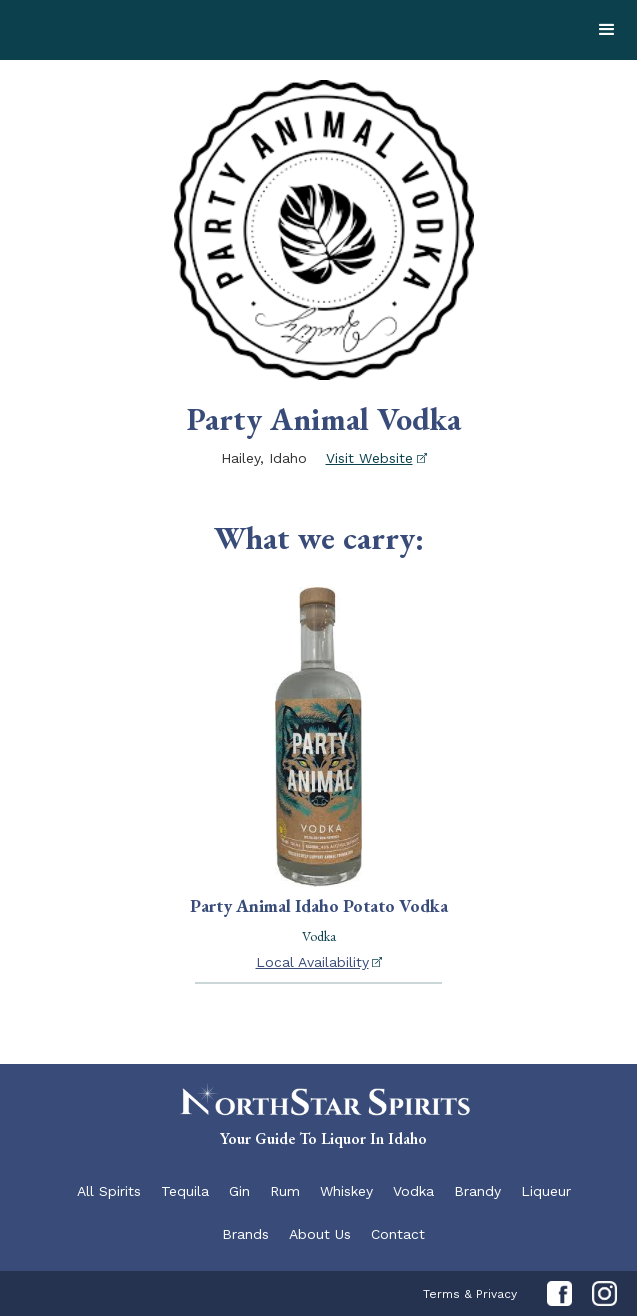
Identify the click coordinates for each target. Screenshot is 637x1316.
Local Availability (312, 962)
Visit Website (369, 458)
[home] (150, 30)
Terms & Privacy (470, 1294)
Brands (245, 1234)
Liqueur (546, 1191)
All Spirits (109, 1191)
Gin (239, 1191)
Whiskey (346, 1191)
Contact (398, 1234)
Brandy (477, 1191)
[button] (607, 30)
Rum (285, 1191)
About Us (320, 1234)
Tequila (185, 1191)
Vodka (413, 1191)
